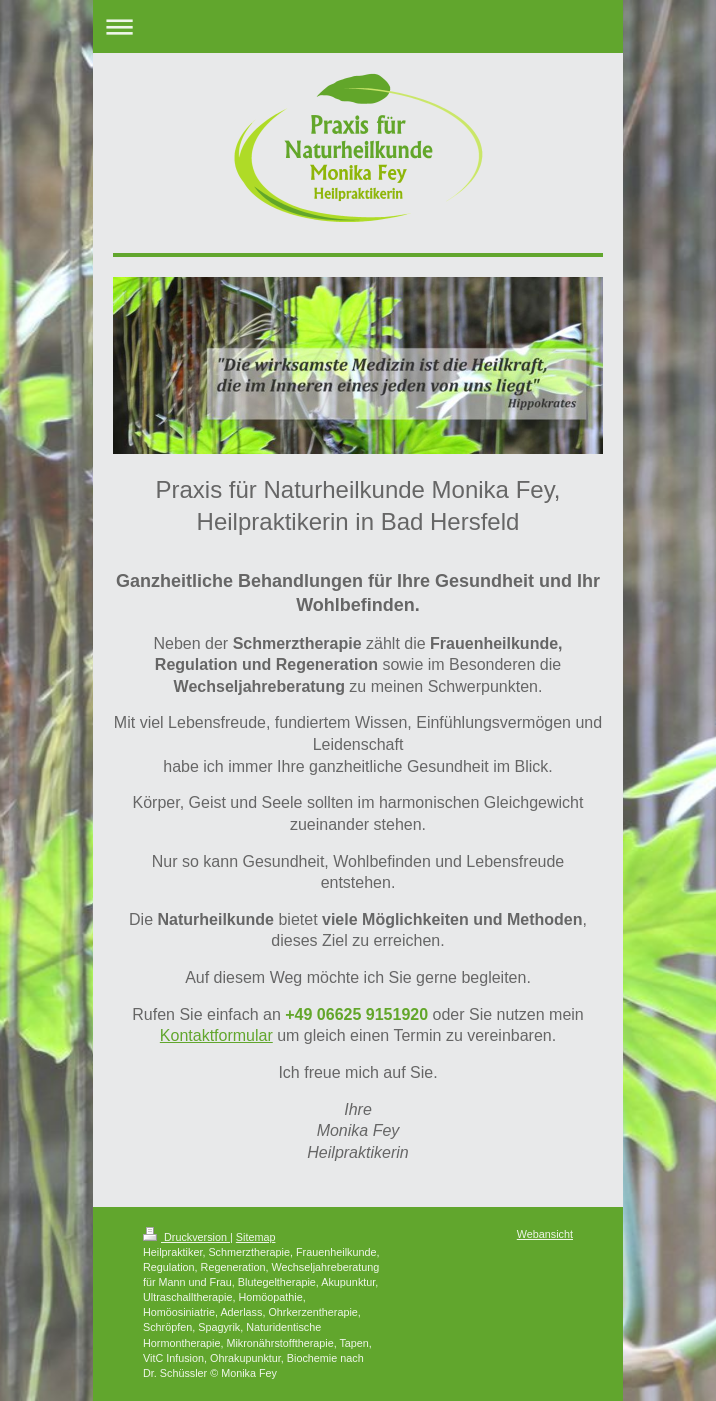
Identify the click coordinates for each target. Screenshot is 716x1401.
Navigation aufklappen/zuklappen (358, 26)
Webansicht (545, 1234)
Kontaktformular (216, 1035)
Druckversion (186, 1237)
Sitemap (256, 1237)
